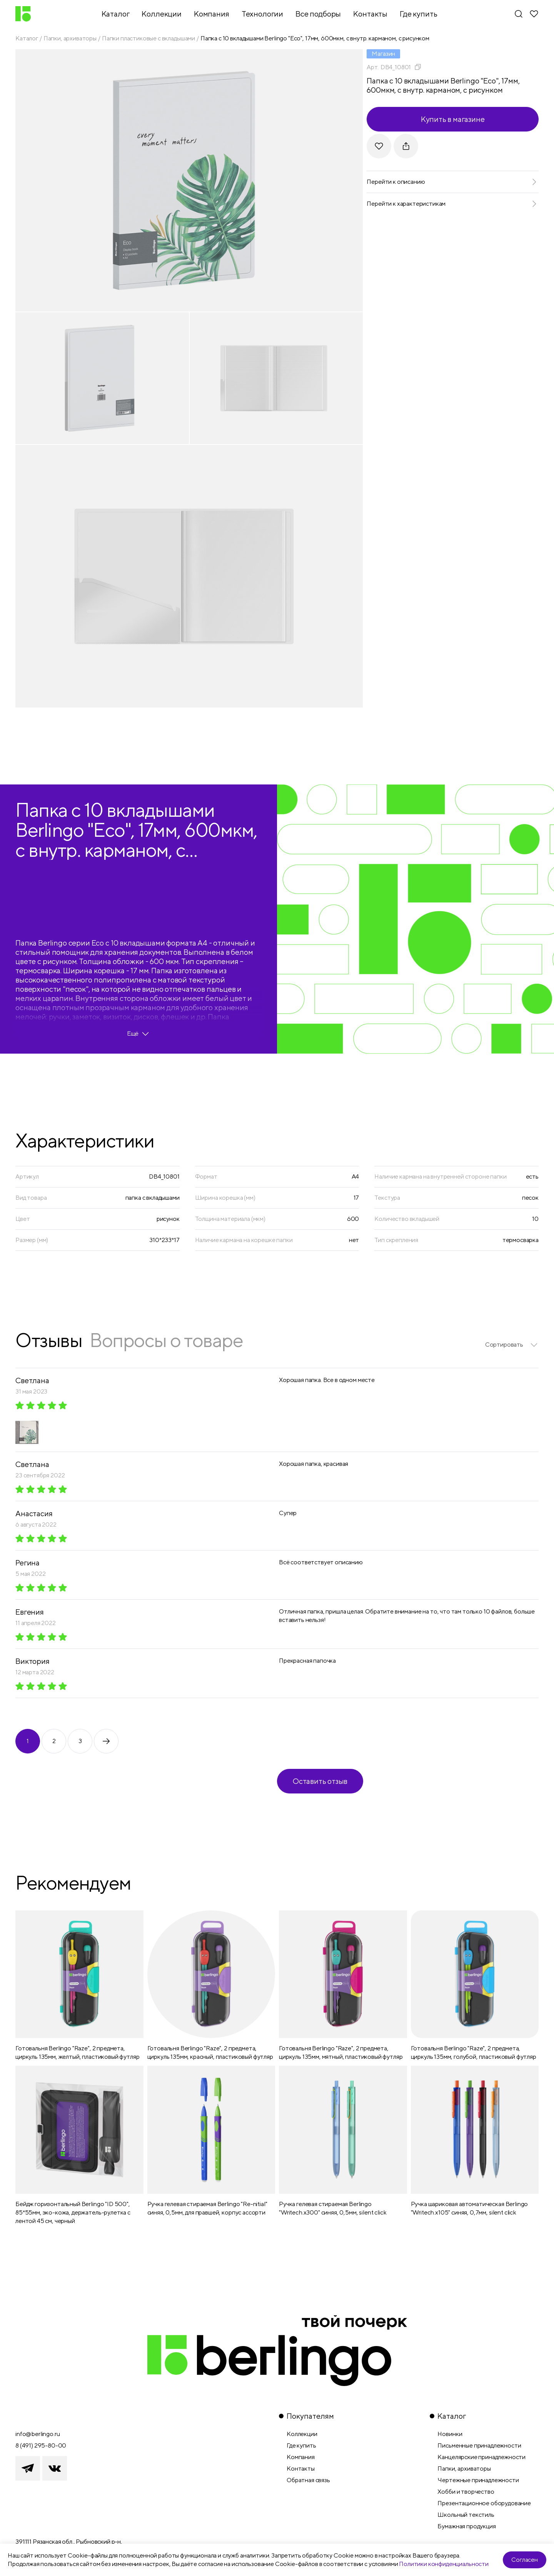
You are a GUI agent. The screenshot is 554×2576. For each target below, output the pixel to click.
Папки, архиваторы (70, 38)
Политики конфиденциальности (444, 2564)
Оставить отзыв (320, 1781)
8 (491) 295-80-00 (40, 2445)
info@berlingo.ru (37, 2434)
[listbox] (512, 1344)
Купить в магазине (453, 119)
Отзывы (48, 1340)
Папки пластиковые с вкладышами (148, 38)
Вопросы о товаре (166, 1340)
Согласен (524, 2559)
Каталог (26, 38)
